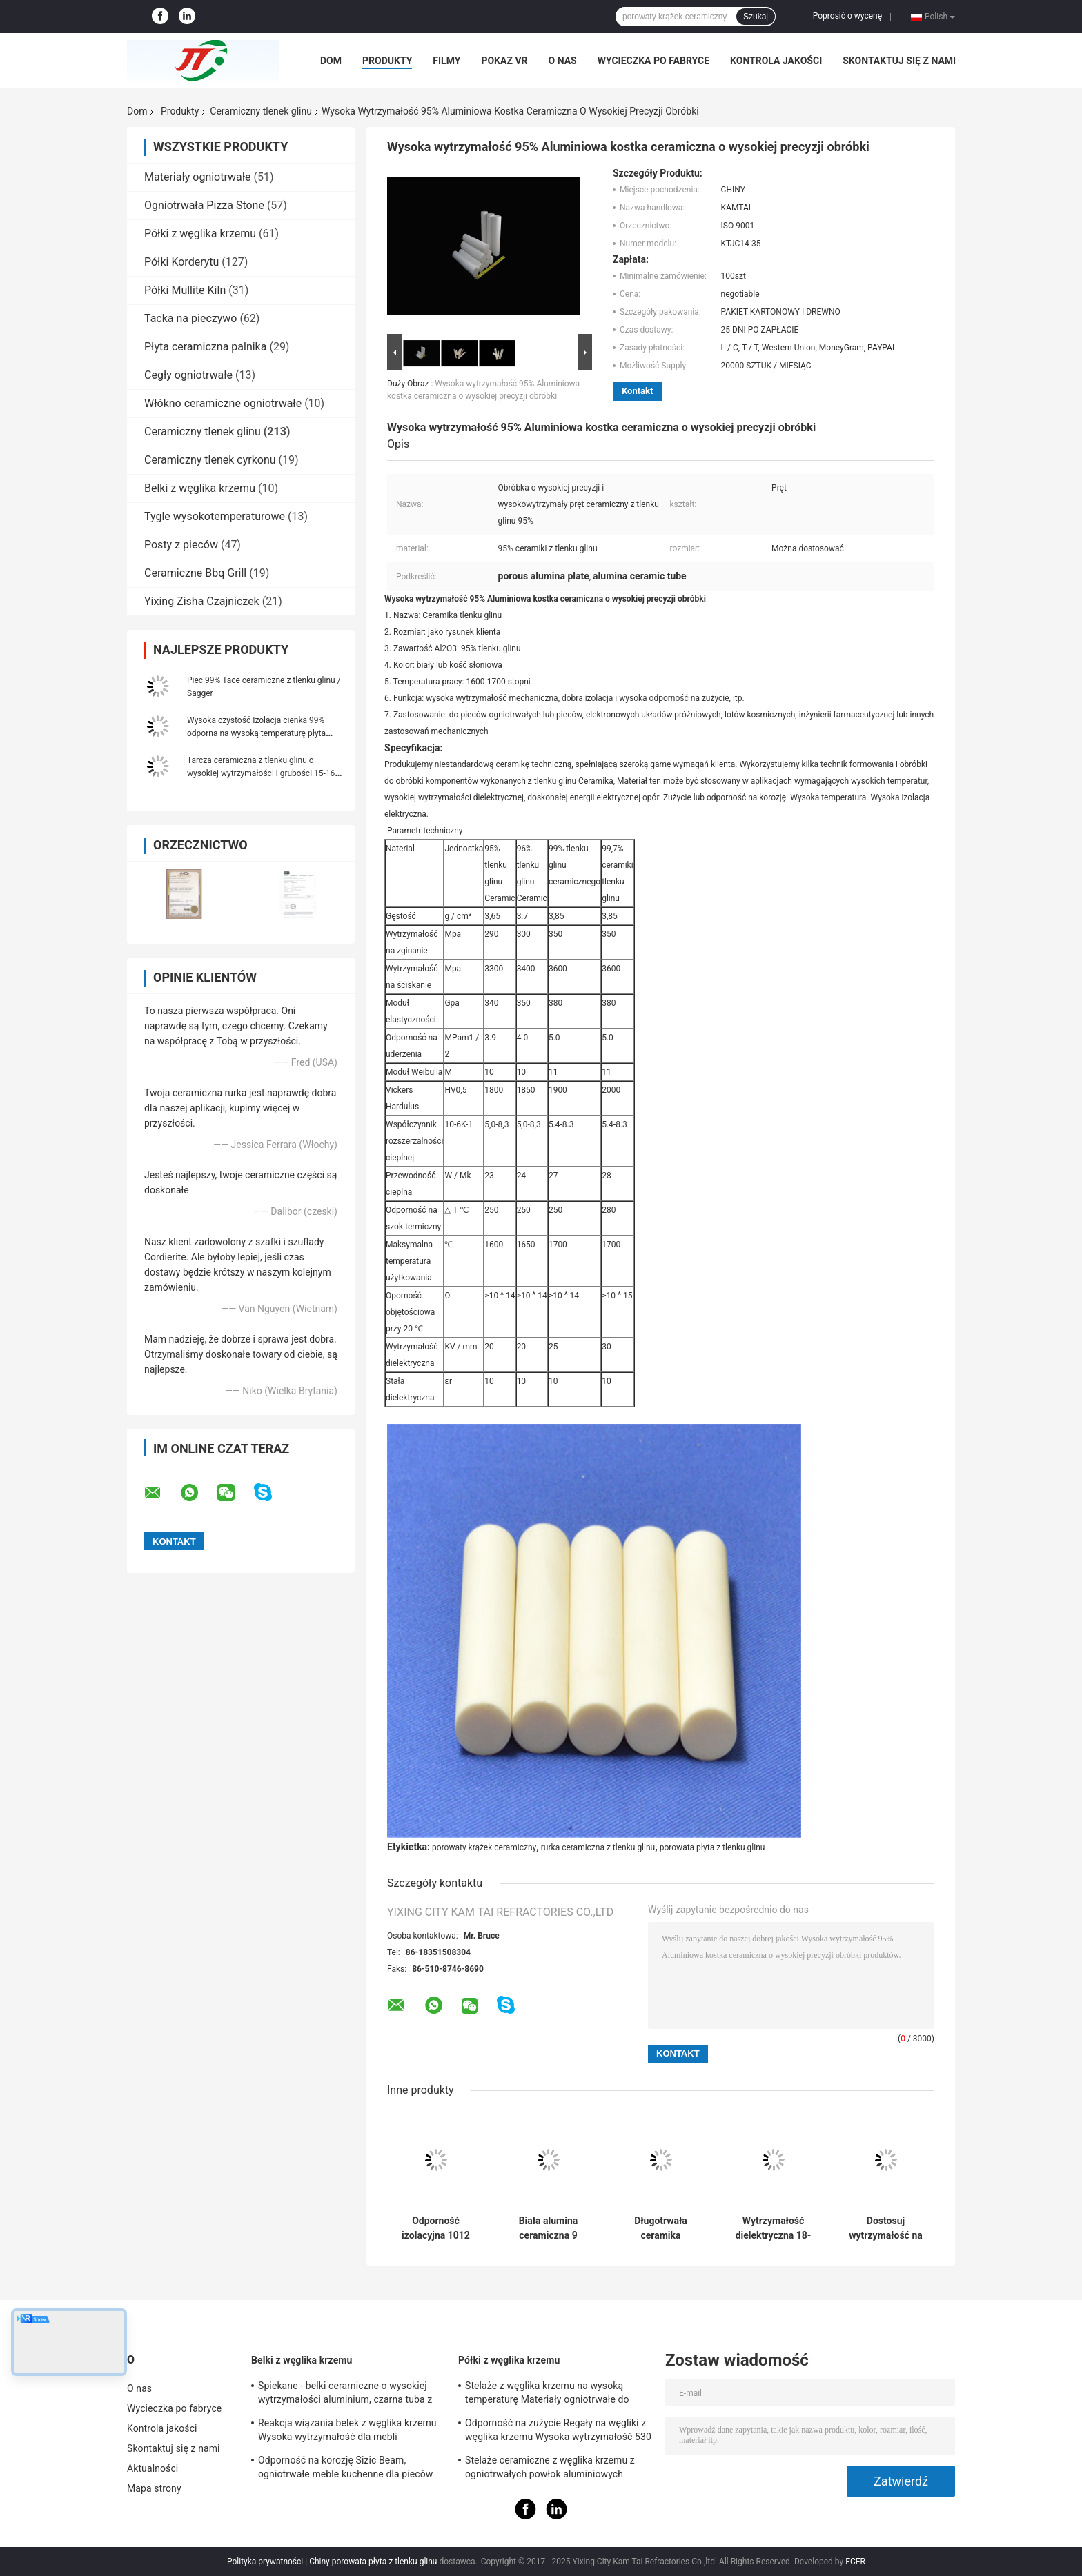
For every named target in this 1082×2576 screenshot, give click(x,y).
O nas (563, 60)
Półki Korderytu (181, 261)
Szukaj (755, 16)
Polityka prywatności (265, 2561)
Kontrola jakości (776, 60)
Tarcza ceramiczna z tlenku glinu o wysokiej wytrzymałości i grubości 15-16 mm (261, 773)
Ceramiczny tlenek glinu (261, 111)
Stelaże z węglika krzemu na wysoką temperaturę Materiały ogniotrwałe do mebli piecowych (547, 2394)
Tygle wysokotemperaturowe (214, 516)
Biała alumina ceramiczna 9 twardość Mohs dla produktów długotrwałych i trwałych (548, 2228)
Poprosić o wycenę (847, 16)
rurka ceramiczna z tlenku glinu (598, 1847)
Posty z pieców (181, 544)
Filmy (446, 60)
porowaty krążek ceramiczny (484, 1847)
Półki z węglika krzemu (200, 233)
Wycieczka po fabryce (653, 60)
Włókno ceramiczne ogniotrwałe (223, 403)
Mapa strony (154, 2488)
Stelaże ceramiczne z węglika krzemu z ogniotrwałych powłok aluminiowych (550, 2467)
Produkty (387, 60)
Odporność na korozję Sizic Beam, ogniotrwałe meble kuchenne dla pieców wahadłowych (345, 2469)
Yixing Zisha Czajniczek (201, 601)
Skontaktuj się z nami (899, 60)
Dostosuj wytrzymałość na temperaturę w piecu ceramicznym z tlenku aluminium (885, 2228)
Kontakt (637, 391)
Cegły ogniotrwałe (188, 375)
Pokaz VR (504, 60)
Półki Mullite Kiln (185, 290)
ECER (855, 2561)
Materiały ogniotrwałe (197, 177)
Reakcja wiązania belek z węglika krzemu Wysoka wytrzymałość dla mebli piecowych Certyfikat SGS (347, 2431)
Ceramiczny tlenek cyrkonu (210, 459)
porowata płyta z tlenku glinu (712, 1847)
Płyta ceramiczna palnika (205, 346)
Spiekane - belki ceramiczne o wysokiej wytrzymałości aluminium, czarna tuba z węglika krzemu (345, 2394)
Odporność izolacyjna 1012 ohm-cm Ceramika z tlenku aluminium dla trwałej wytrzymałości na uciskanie (436, 2228)
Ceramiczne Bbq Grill (195, 572)
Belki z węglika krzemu (199, 488)
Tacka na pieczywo (190, 318)
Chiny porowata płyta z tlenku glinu (373, 2561)
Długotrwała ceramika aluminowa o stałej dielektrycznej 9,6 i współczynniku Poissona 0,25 (660, 2228)
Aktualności (152, 2468)
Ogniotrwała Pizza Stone (204, 205)
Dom (331, 60)
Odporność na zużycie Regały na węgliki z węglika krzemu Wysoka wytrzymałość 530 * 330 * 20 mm (558, 2431)
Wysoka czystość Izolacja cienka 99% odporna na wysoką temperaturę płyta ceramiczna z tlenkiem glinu (256, 733)
